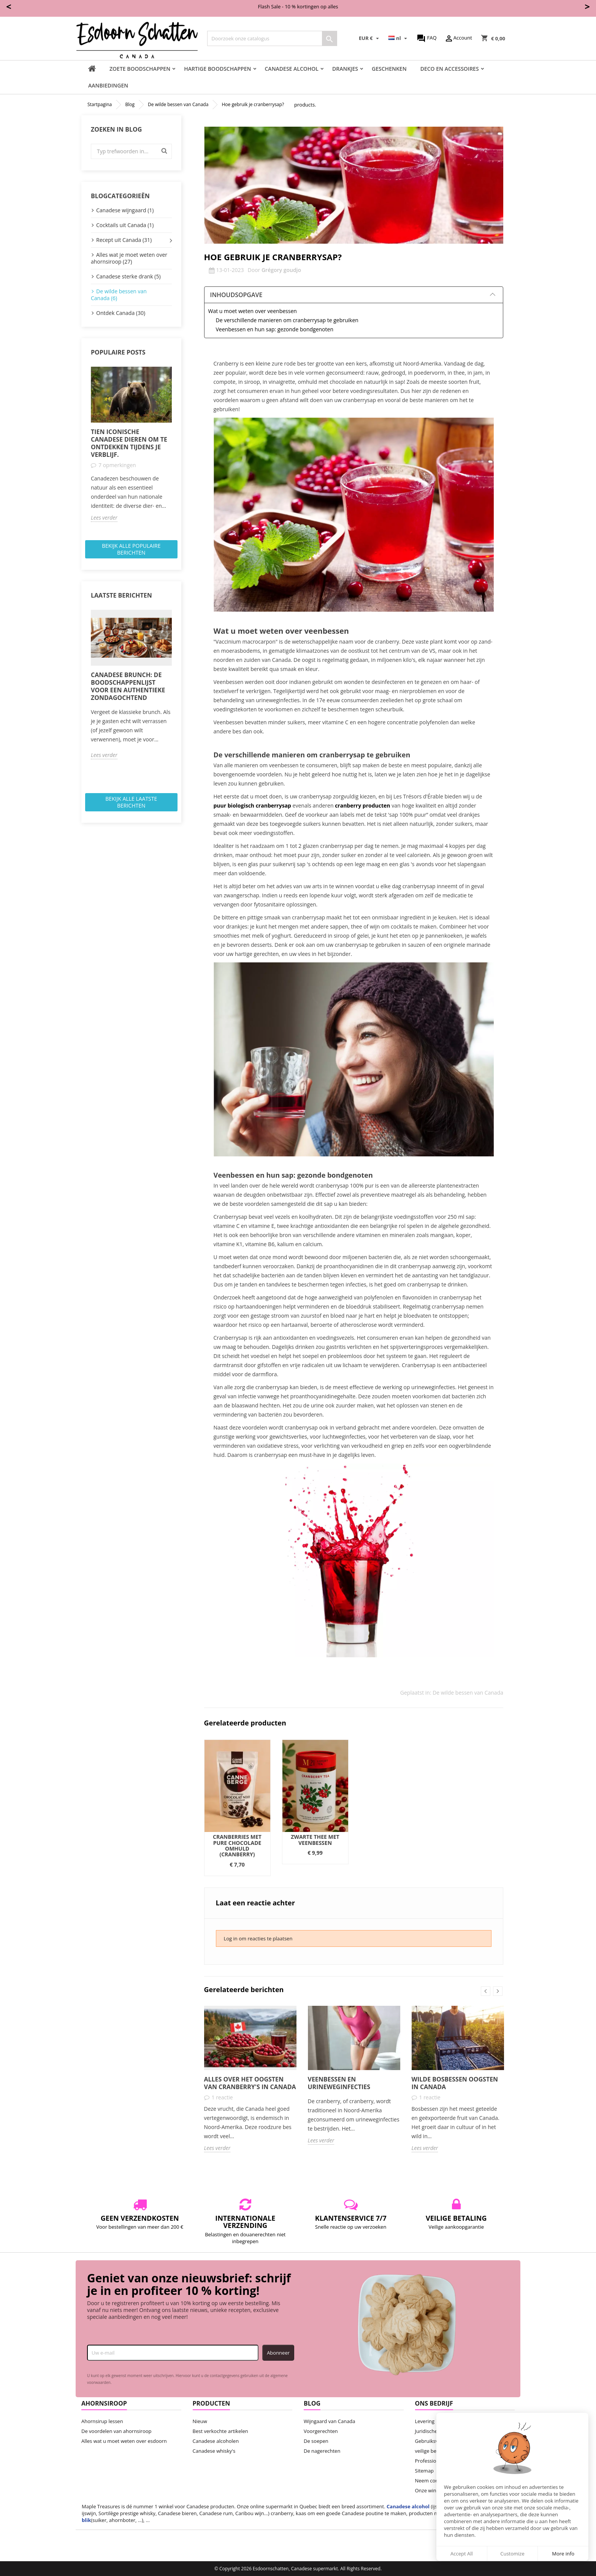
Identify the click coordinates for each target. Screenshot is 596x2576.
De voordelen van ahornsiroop (116, 2431)
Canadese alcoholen (216, 2441)
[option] (131, 444)
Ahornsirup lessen (102, 2421)
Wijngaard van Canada (329, 2421)
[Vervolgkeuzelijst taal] (398, 38)
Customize (512, 2553)
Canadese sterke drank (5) (128, 276)
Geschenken (389, 68)
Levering (425, 2421)
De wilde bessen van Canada (468, 1692)
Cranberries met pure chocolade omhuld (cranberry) (237, 1845)
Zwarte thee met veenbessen (315, 1839)
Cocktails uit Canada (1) (125, 225)
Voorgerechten (321, 2431)
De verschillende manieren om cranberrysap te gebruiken (287, 320)
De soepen (316, 2441)
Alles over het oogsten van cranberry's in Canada (250, 2083)
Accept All (461, 2553)
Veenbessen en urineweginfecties (339, 2083)
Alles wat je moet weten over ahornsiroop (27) (129, 258)
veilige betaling (432, 2450)
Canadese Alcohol (292, 68)
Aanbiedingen (108, 85)
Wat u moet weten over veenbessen (252, 311)
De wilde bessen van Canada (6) (119, 295)
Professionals (430, 2460)
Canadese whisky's (214, 2450)
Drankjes (345, 68)
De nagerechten (322, 2450)
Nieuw (200, 2421)
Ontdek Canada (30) (120, 312)
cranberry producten (362, 805)
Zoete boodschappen (139, 68)
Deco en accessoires (449, 68)
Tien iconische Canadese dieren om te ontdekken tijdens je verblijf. (129, 443)
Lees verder (104, 517)
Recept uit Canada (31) (124, 239)
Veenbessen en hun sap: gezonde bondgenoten (274, 329)
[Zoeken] (272, 38)
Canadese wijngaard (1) (125, 210)
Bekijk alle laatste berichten (131, 802)
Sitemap (424, 2470)
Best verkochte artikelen (220, 2431)
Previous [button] (485, 1991)
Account (458, 38)
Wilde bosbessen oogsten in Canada (455, 2083)
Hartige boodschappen (217, 68)
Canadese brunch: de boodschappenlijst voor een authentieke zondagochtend (128, 686)
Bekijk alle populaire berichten (131, 549)
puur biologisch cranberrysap (252, 805)
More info (563, 2553)
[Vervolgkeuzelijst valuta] (370, 38)
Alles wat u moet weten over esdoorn (124, 2441)
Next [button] (497, 1991)
